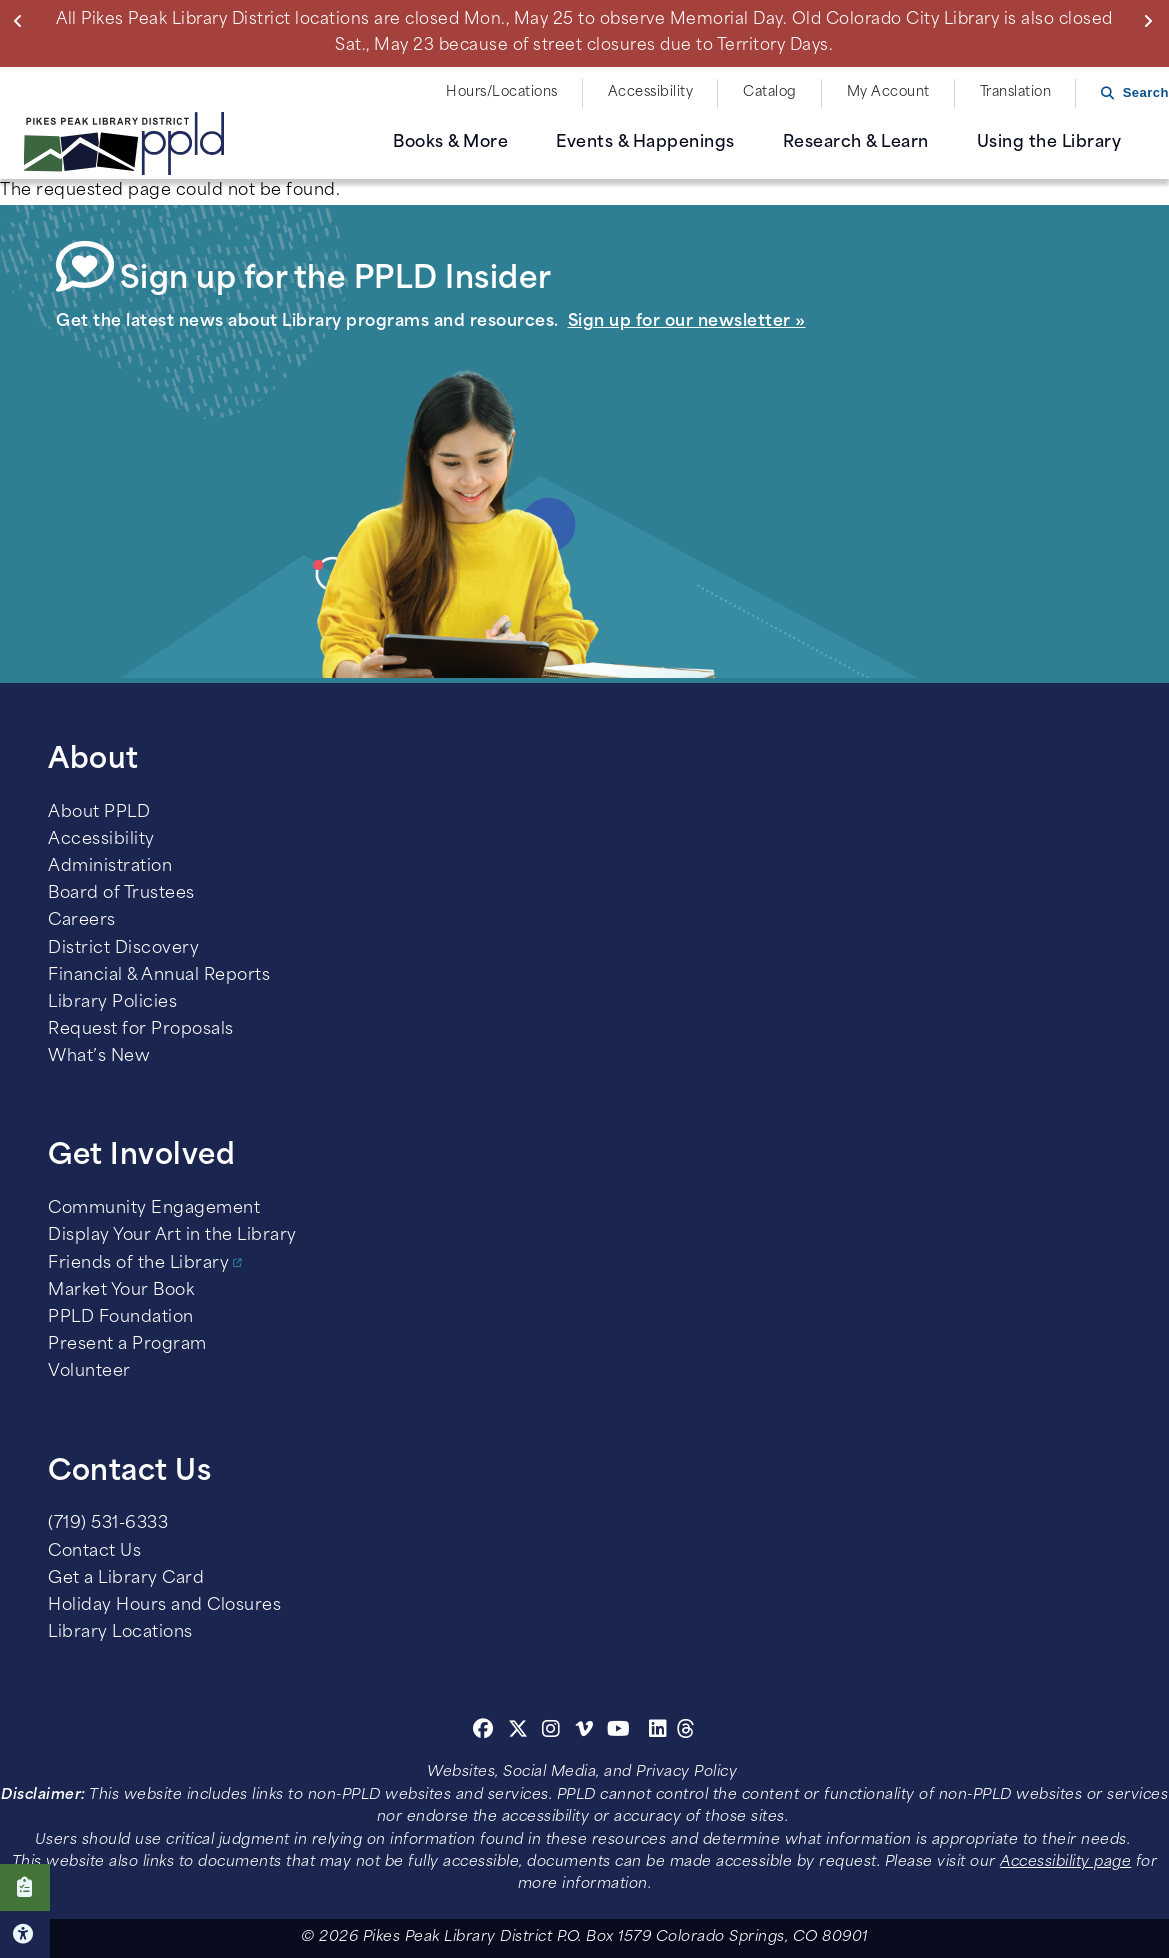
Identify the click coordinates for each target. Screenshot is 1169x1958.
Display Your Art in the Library (172, 1236)
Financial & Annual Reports (159, 976)
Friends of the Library (138, 1264)
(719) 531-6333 (108, 1524)
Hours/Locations (502, 92)
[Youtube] (619, 1732)
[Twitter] (518, 1732)
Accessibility (651, 92)
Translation (1016, 92)
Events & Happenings (645, 143)
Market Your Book (121, 1291)
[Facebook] (483, 1732)
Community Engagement (154, 1209)
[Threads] (686, 1732)
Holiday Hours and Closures (164, 1606)
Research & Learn (856, 143)
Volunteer (89, 1372)
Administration (110, 867)
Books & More (450, 143)
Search (1146, 92)
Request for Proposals (141, 1030)
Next (1152, 21)
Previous (22, 21)
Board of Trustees (121, 894)
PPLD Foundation (121, 1318)
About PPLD (99, 813)
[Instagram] (554, 1732)
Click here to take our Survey (25, 1887)
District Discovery (123, 949)
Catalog (770, 92)
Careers (82, 921)
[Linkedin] (658, 1732)
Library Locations (120, 1633)
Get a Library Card (126, 1579)
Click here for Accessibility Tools (25, 1934)
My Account (888, 92)
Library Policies (112, 1003)
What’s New (99, 1057)
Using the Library (1049, 143)
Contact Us (94, 1552)
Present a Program (127, 1345)
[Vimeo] (584, 1732)
